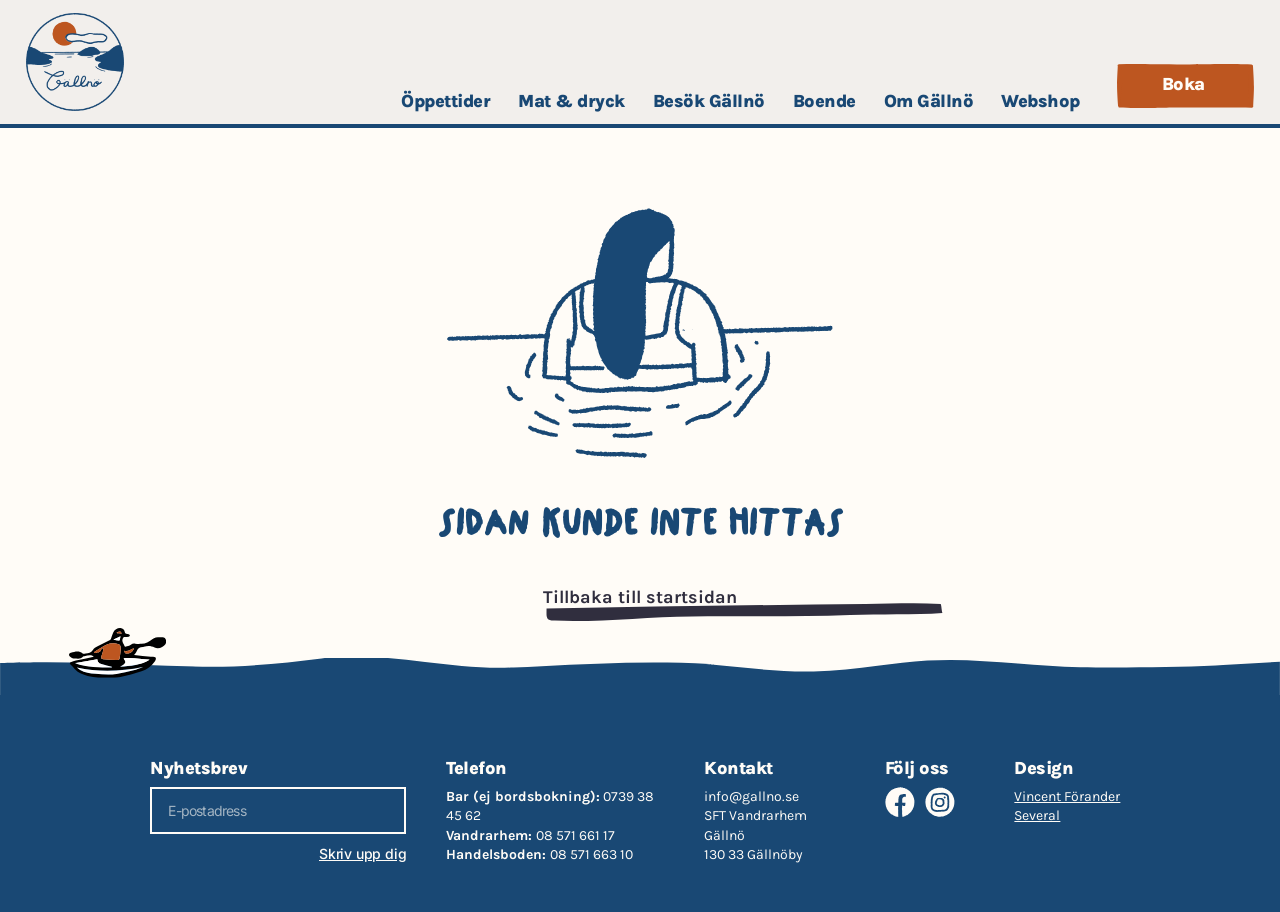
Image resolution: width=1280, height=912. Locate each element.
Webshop (1040, 101)
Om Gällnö (929, 101)
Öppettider (445, 101)
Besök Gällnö (709, 101)
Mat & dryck (571, 101)
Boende (824, 101)
